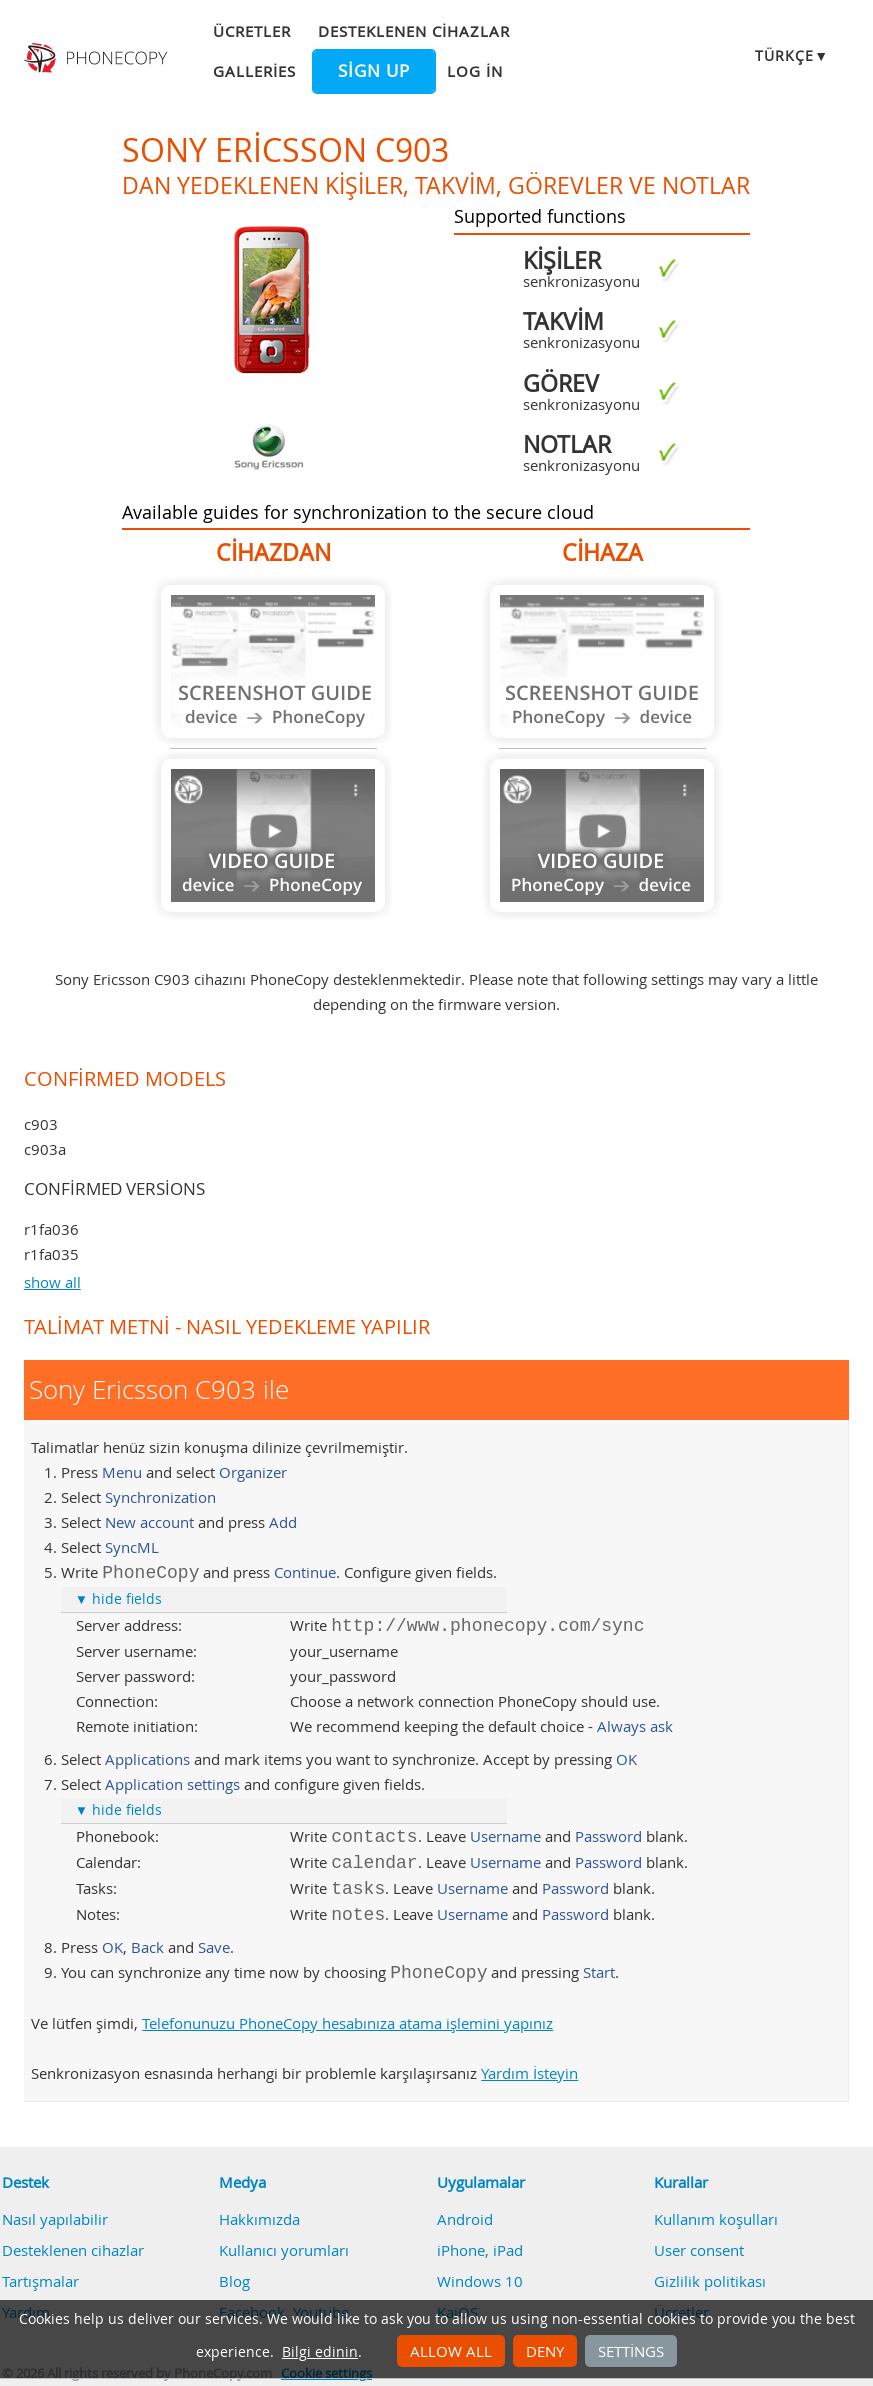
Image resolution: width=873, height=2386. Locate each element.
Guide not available (273, 661)
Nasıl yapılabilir (55, 2219)
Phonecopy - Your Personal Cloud (97, 58)
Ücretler (252, 31)
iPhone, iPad (480, 2250)
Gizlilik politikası (710, 2281)
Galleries (254, 71)
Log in (475, 71)
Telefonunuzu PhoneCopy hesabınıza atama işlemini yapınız (347, 2023)
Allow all (451, 2351)
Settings (631, 2351)
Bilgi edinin (320, 2352)
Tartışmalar (40, 2281)
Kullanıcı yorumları (284, 2250)
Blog (234, 2281)
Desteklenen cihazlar (414, 31)
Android (465, 2219)
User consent (699, 2250)
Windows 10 (480, 2281)
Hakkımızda (259, 2219)
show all (52, 1282)
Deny (545, 2351)
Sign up (374, 71)
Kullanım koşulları (716, 2219)
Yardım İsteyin (529, 2073)
